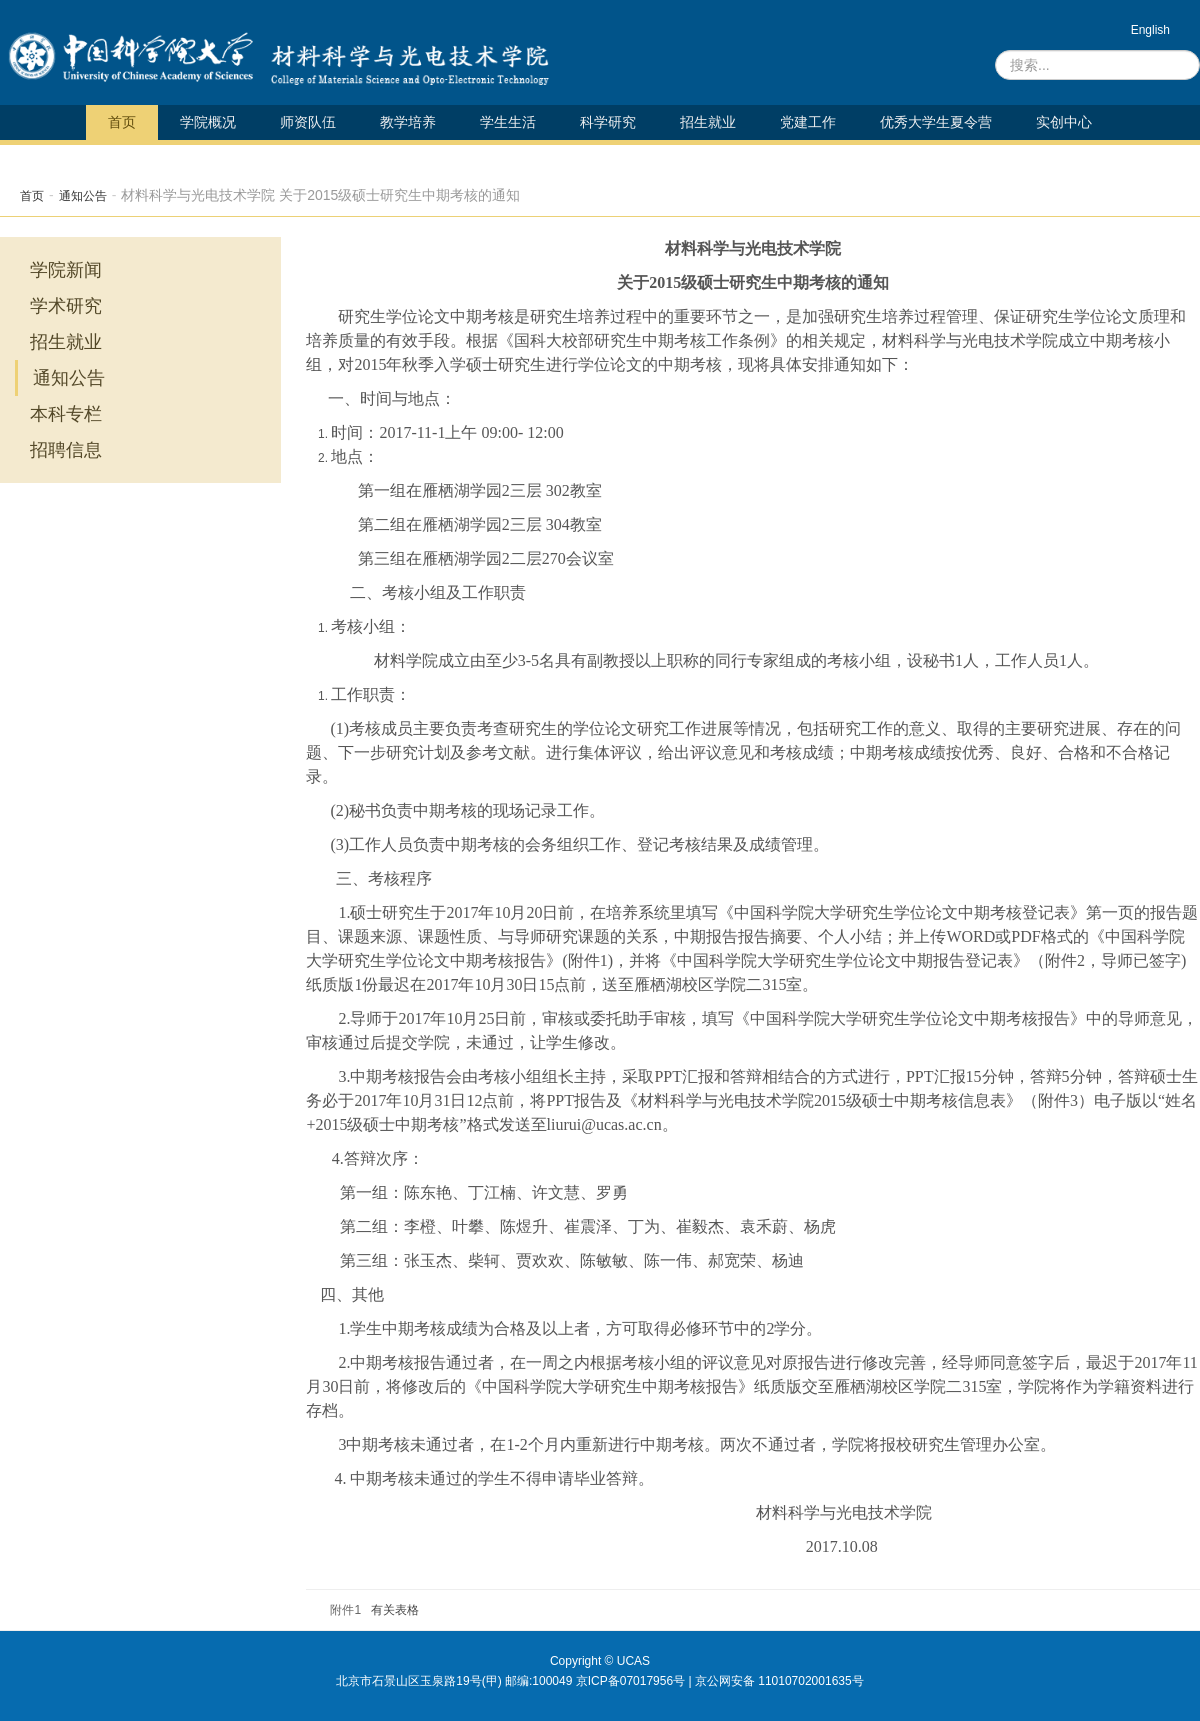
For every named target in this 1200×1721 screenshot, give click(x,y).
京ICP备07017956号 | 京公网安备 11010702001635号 (720, 1681)
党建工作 (808, 122)
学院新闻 (66, 270)
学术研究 (66, 306)
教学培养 (408, 122)
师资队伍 (308, 122)
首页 (122, 122)
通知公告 (83, 196)
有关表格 (395, 1610)
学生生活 (508, 122)
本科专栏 (66, 414)
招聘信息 (66, 450)
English (1150, 30)
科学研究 (608, 122)
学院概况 (208, 122)
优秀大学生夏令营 (936, 122)
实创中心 (1064, 122)
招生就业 (708, 122)
